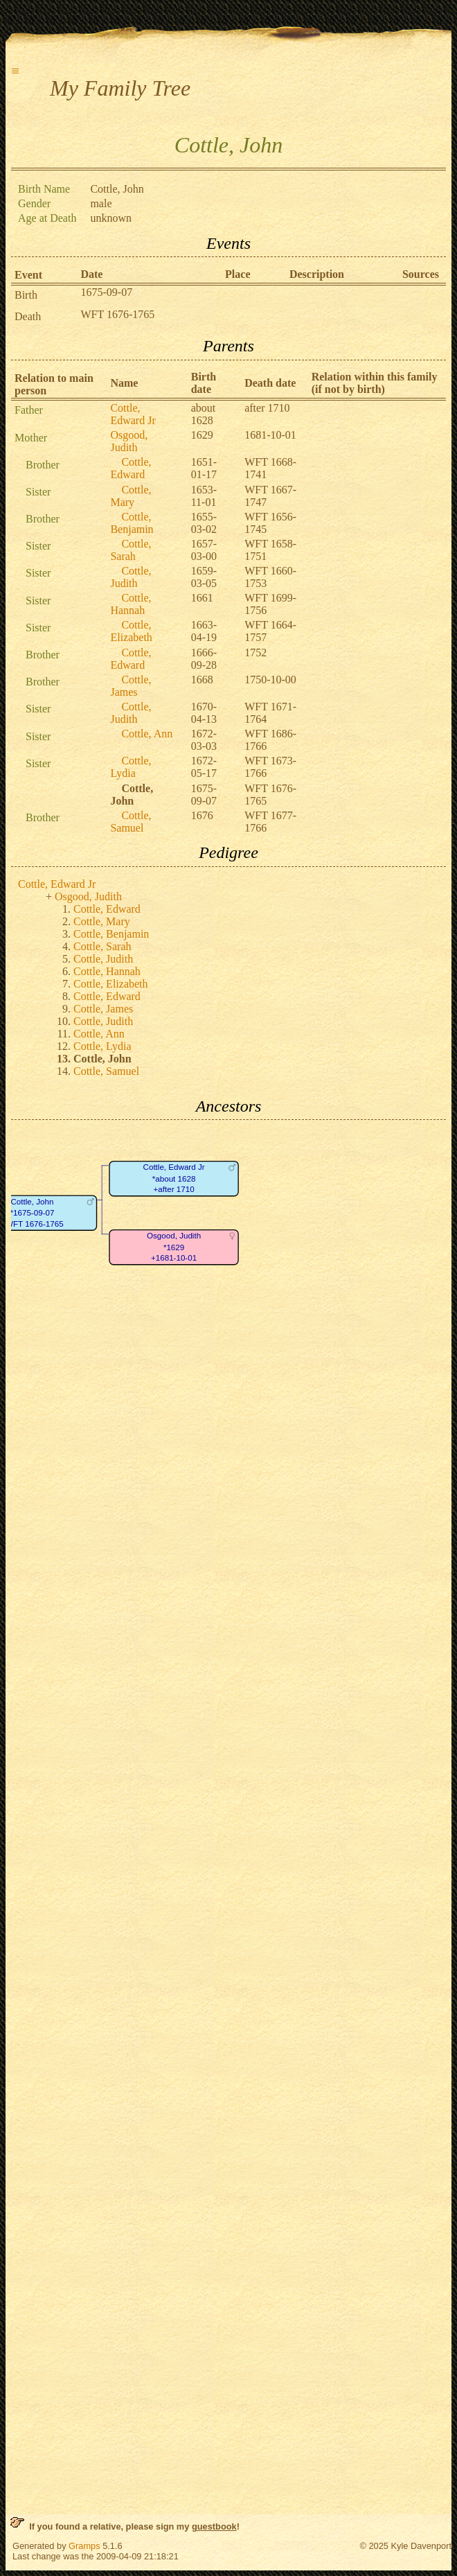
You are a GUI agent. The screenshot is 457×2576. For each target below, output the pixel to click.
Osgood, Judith (128, 441)
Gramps (84, 2546)
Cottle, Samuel (130, 821)
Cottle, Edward (130, 468)
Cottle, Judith (130, 577)
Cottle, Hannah (130, 604)
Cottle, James (130, 686)
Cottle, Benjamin (131, 523)
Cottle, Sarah (130, 550)
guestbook (214, 2526)
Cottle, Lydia (130, 767)
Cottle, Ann (146, 733)
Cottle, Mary (130, 496)
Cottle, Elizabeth (131, 631)
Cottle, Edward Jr (132, 414)
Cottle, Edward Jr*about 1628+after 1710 (174, 1179)
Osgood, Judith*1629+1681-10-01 (174, 1247)
